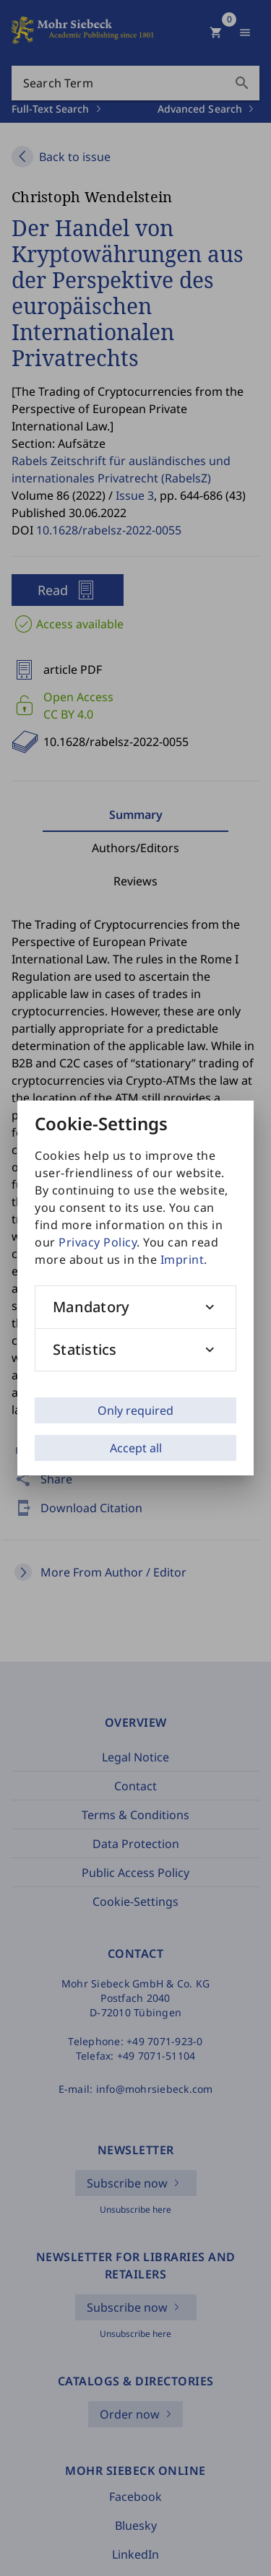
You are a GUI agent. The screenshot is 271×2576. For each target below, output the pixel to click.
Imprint (182, 1259)
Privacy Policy (98, 1242)
